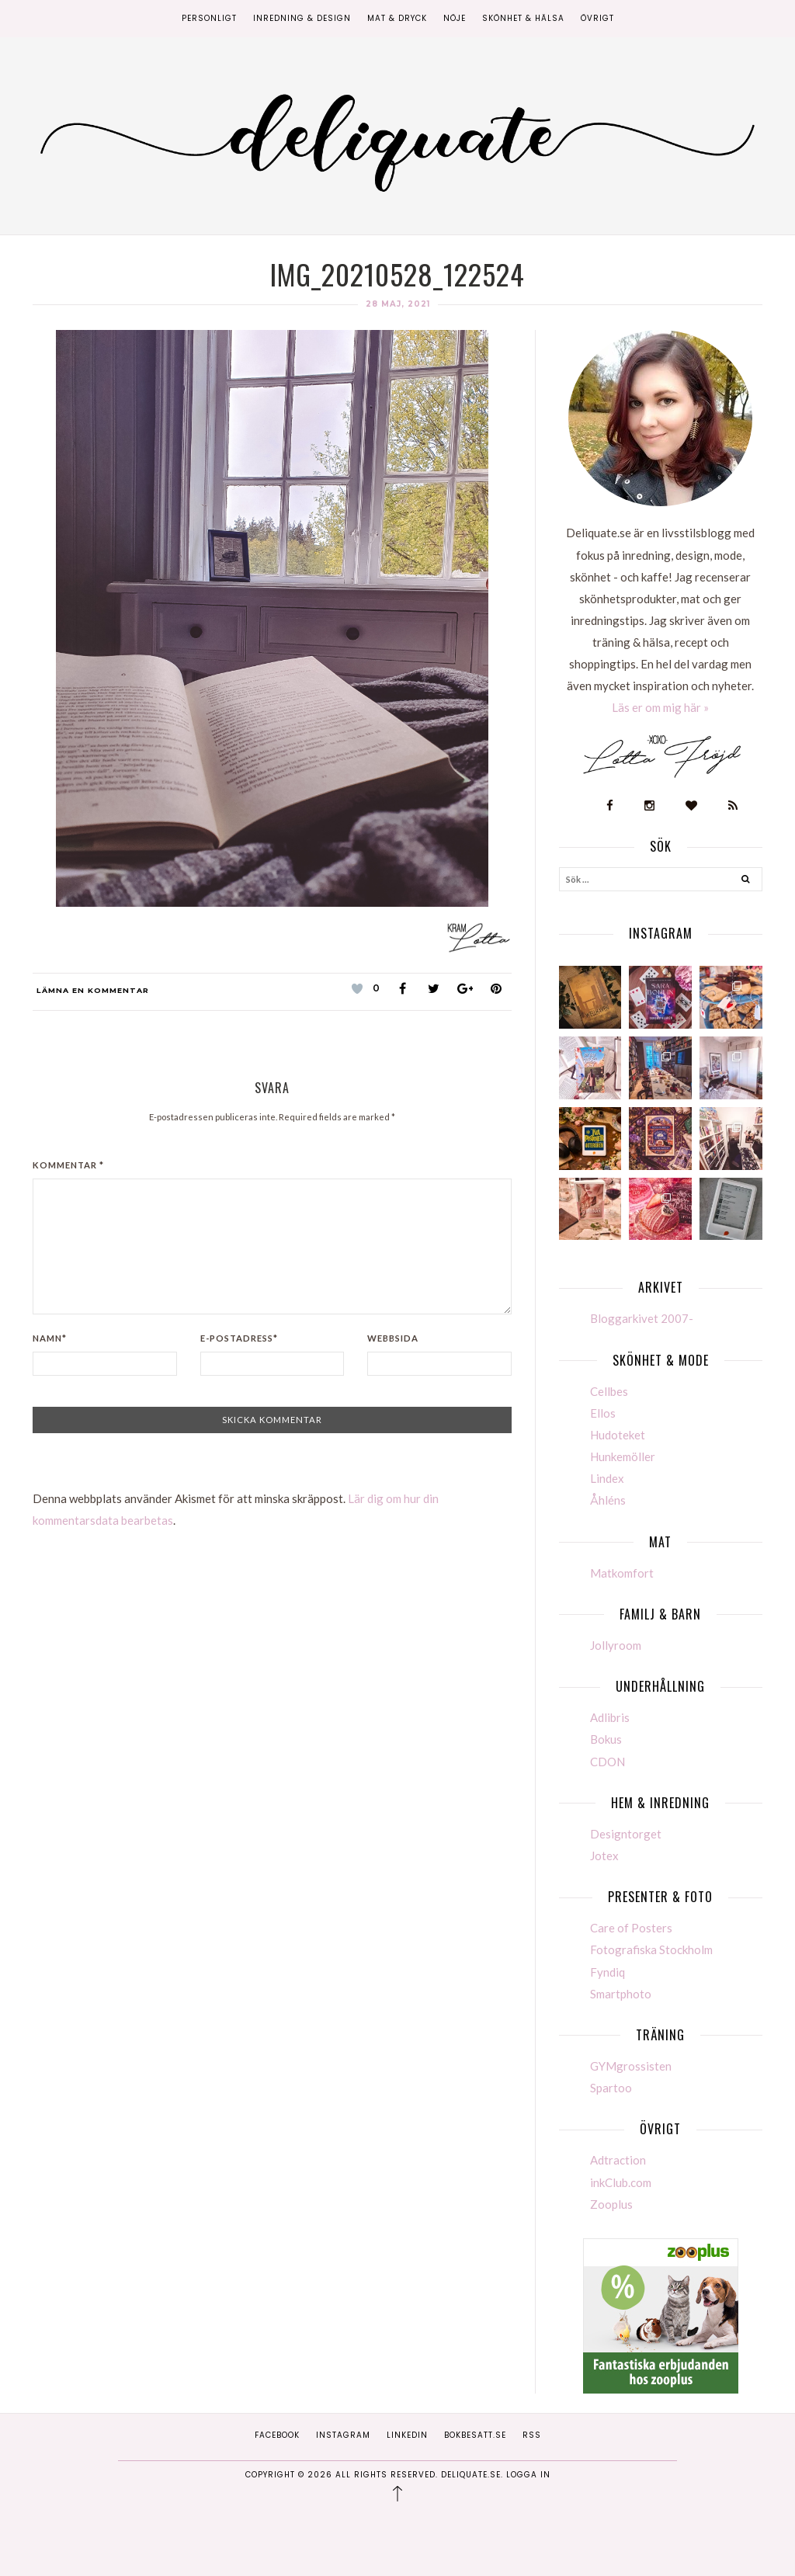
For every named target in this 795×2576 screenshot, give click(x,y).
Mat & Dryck (397, 18)
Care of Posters (631, 1928)
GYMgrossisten (631, 2066)
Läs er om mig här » (660, 707)
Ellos (603, 1413)
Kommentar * (68, 1165)
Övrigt (597, 18)
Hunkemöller (622, 1456)
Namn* (50, 1338)
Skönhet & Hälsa (523, 18)
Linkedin (407, 2435)
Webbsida (392, 1338)
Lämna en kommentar (92, 990)
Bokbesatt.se (475, 2435)
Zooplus (611, 2204)
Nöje (454, 18)
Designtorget (625, 1834)
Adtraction (618, 2160)
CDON (607, 1762)
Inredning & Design (302, 18)
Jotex (604, 1856)
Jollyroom (615, 1645)
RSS (531, 2435)
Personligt (209, 18)
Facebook (277, 2435)
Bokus (606, 1739)
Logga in (528, 2475)
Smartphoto (620, 1994)
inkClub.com (620, 2182)
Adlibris (610, 1717)
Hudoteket (617, 1435)
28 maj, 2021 (398, 304)
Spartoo (611, 2088)
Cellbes (609, 1391)
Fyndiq (607, 1972)
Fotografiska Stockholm (651, 1949)
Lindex (607, 1478)
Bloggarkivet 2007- (641, 1318)
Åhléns (608, 1500)
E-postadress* (239, 1338)
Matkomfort (622, 1573)
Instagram (343, 2435)
